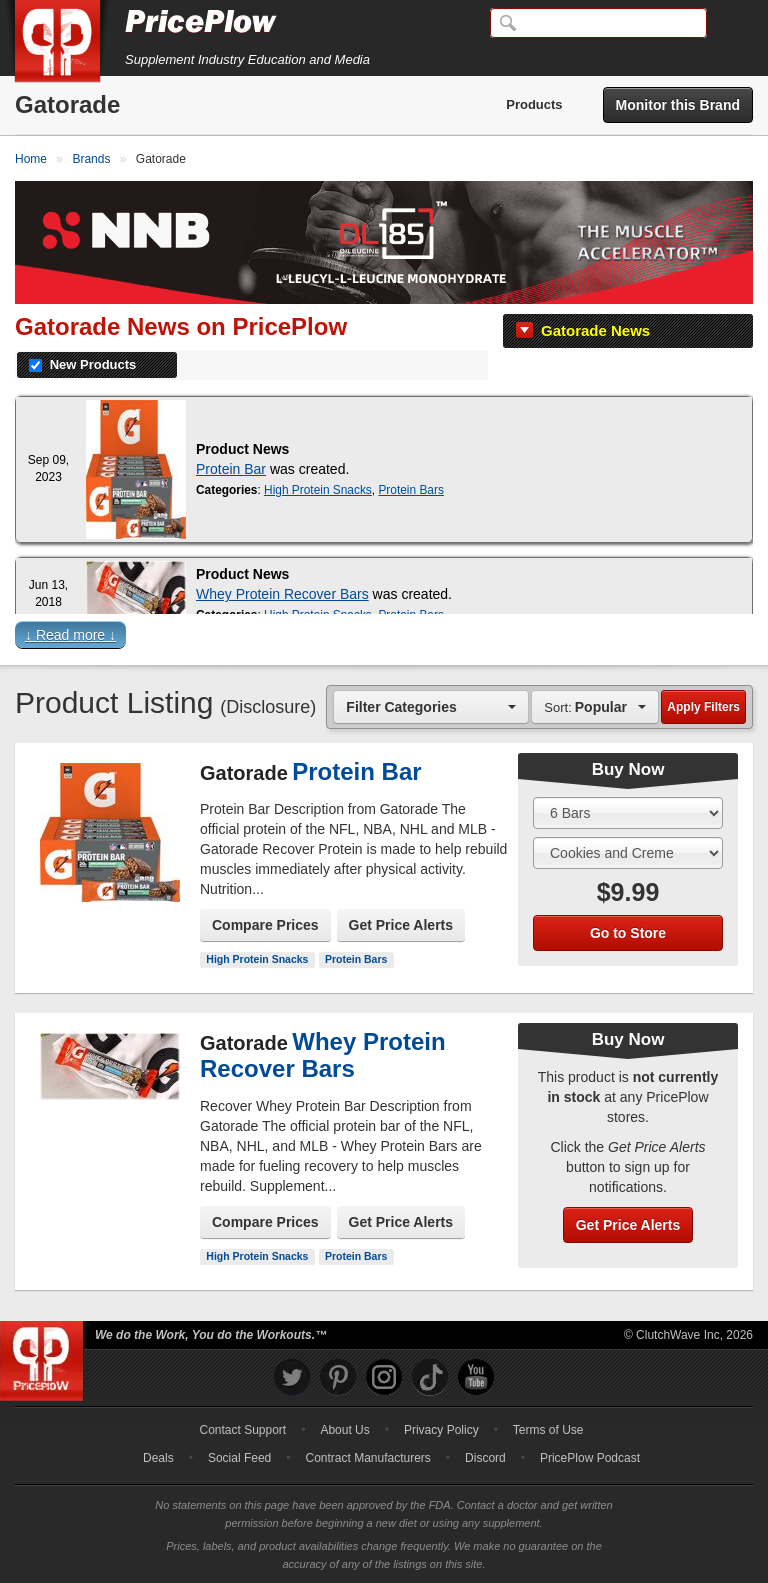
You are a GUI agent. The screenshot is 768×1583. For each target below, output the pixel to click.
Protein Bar (231, 469)
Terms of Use (548, 1430)
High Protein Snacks (318, 490)
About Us (344, 1430)
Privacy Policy (441, 1430)
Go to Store (628, 933)
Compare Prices (265, 925)
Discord (485, 1458)
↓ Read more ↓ (70, 635)
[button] (384, 639)
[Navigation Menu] (732, 24)
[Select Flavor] (628, 853)
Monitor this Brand (678, 105)
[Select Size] (628, 813)
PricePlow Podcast (590, 1458)
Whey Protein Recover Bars (282, 594)
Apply (703, 707)
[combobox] (431, 706)
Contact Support (242, 1430)
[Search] (598, 23)
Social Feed (239, 1458)
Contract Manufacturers (367, 1458)
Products (534, 104)
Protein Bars (410, 490)
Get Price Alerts (401, 925)
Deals (158, 1458)
